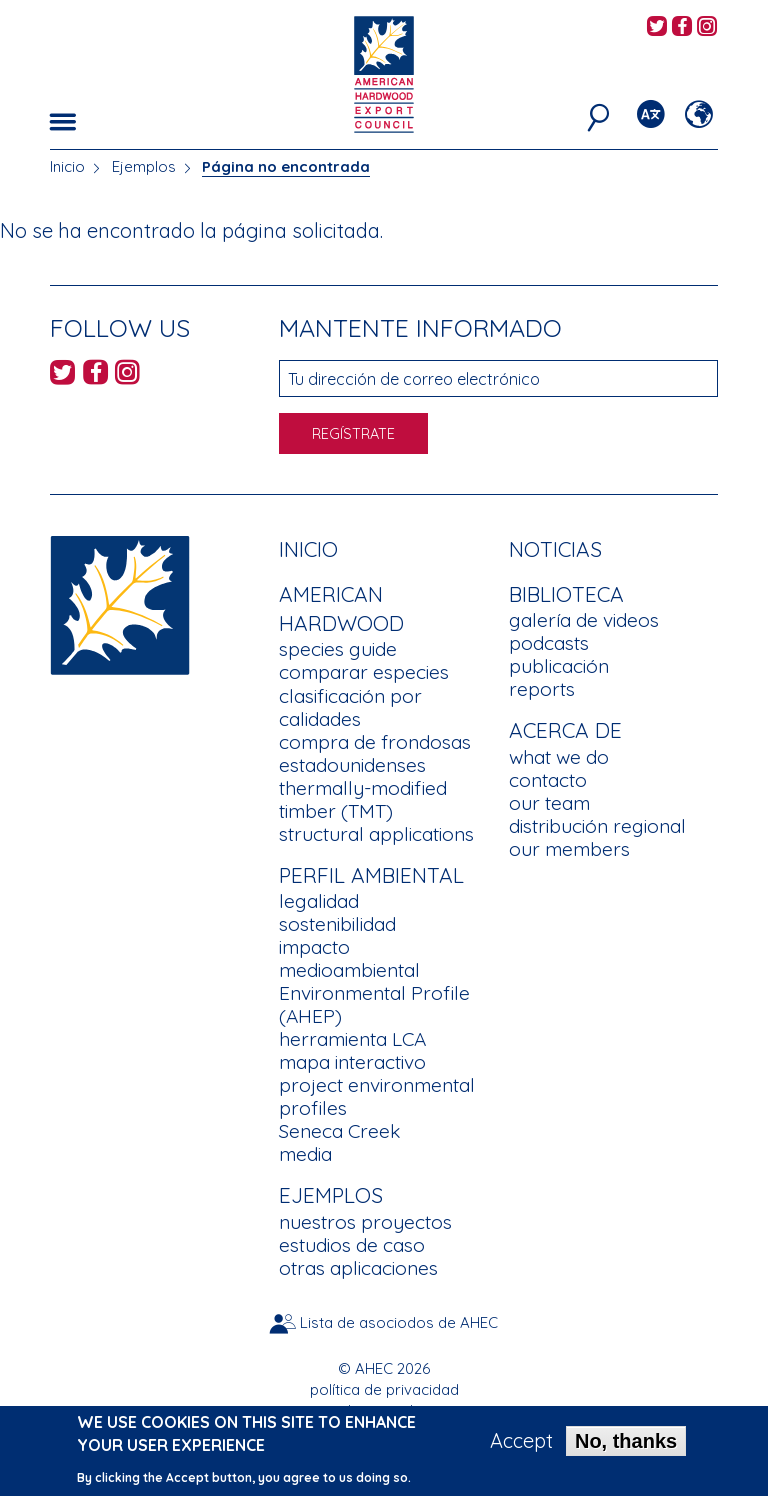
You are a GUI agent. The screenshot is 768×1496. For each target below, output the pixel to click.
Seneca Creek (339, 1131)
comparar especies (364, 672)
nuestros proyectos (365, 1222)
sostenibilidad (337, 924)
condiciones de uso (384, 1410)
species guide (338, 649)
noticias (555, 549)
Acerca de (565, 730)
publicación (559, 666)
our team (549, 803)
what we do (559, 757)
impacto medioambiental (349, 958)
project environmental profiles (377, 1096)
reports (542, 689)
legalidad (319, 901)
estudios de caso (352, 1245)
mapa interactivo (352, 1062)
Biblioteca (566, 594)
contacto (548, 780)
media (305, 1154)
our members (569, 849)
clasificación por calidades (350, 707)
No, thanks (626, 1447)
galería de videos (584, 620)
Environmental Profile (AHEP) (374, 1004)
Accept (521, 1447)
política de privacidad (384, 1389)
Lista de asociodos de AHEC (399, 1322)
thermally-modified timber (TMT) (363, 799)
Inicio (67, 166)
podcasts (549, 643)
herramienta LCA (352, 1039)
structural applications (376, 834)
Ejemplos (144, 166)
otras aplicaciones (358, 1268)
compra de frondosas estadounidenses (375, 753)
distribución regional (597, 826)
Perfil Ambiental (371, 875)
